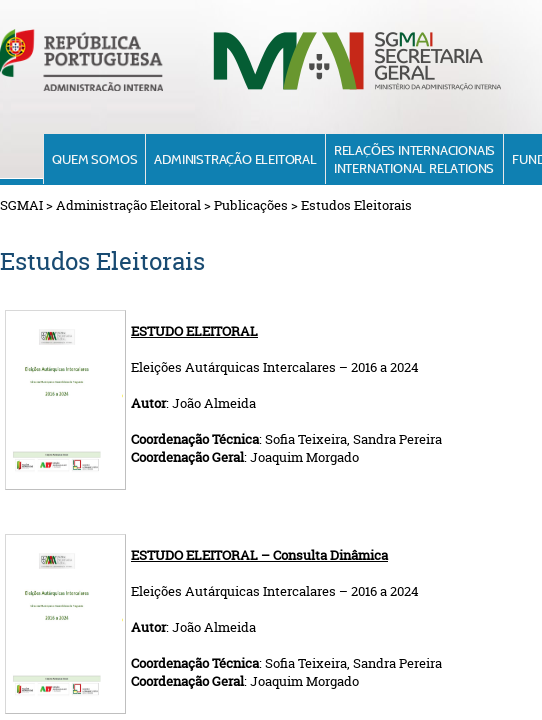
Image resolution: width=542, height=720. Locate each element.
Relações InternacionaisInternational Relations (414, 159)
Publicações (251, 205)
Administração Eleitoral (235, 159)
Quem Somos (94, 159)
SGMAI (21, 205)
